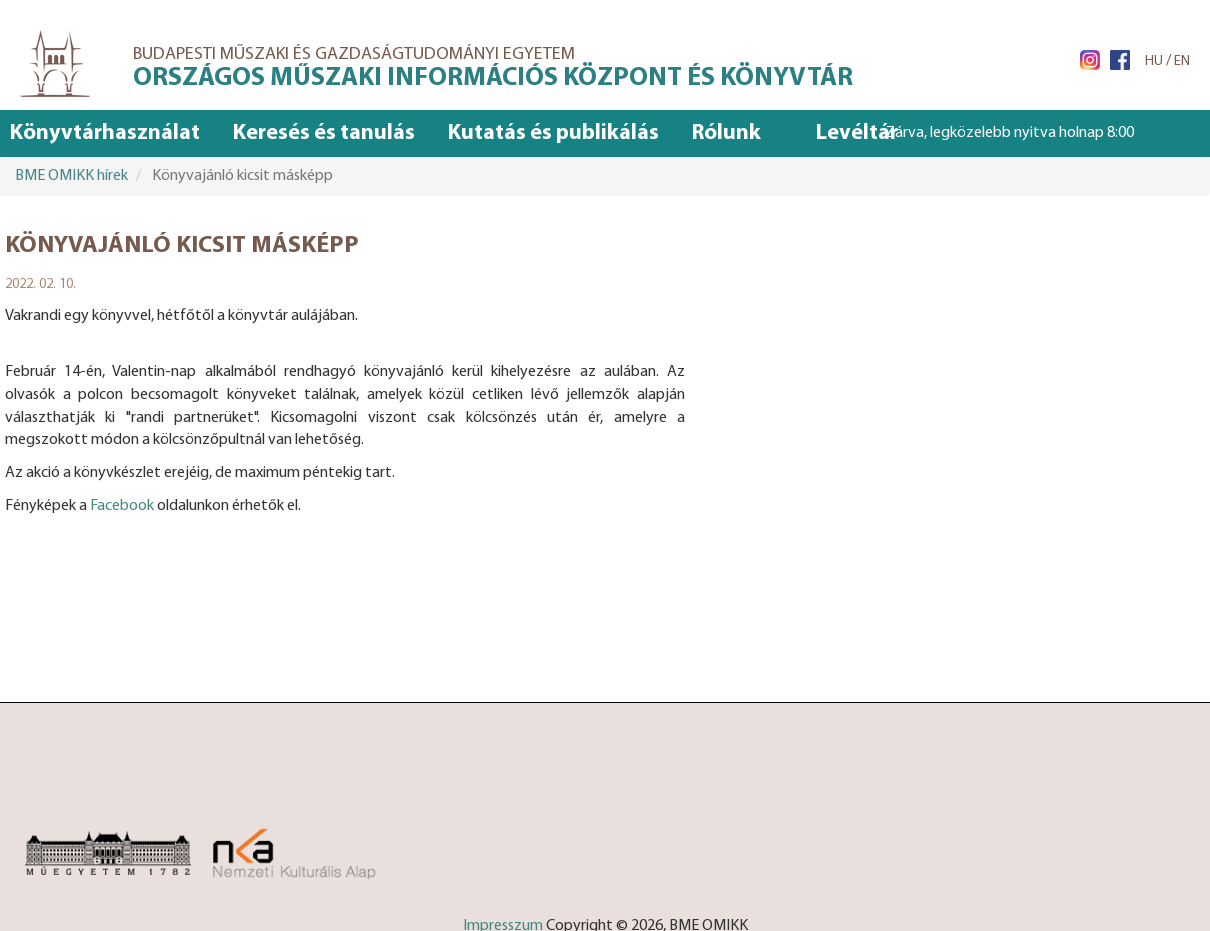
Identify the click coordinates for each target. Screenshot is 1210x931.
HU (1154, 61)
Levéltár (857, 133)
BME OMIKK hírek (71, 176)
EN (1182, 61)
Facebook (122, 506)
